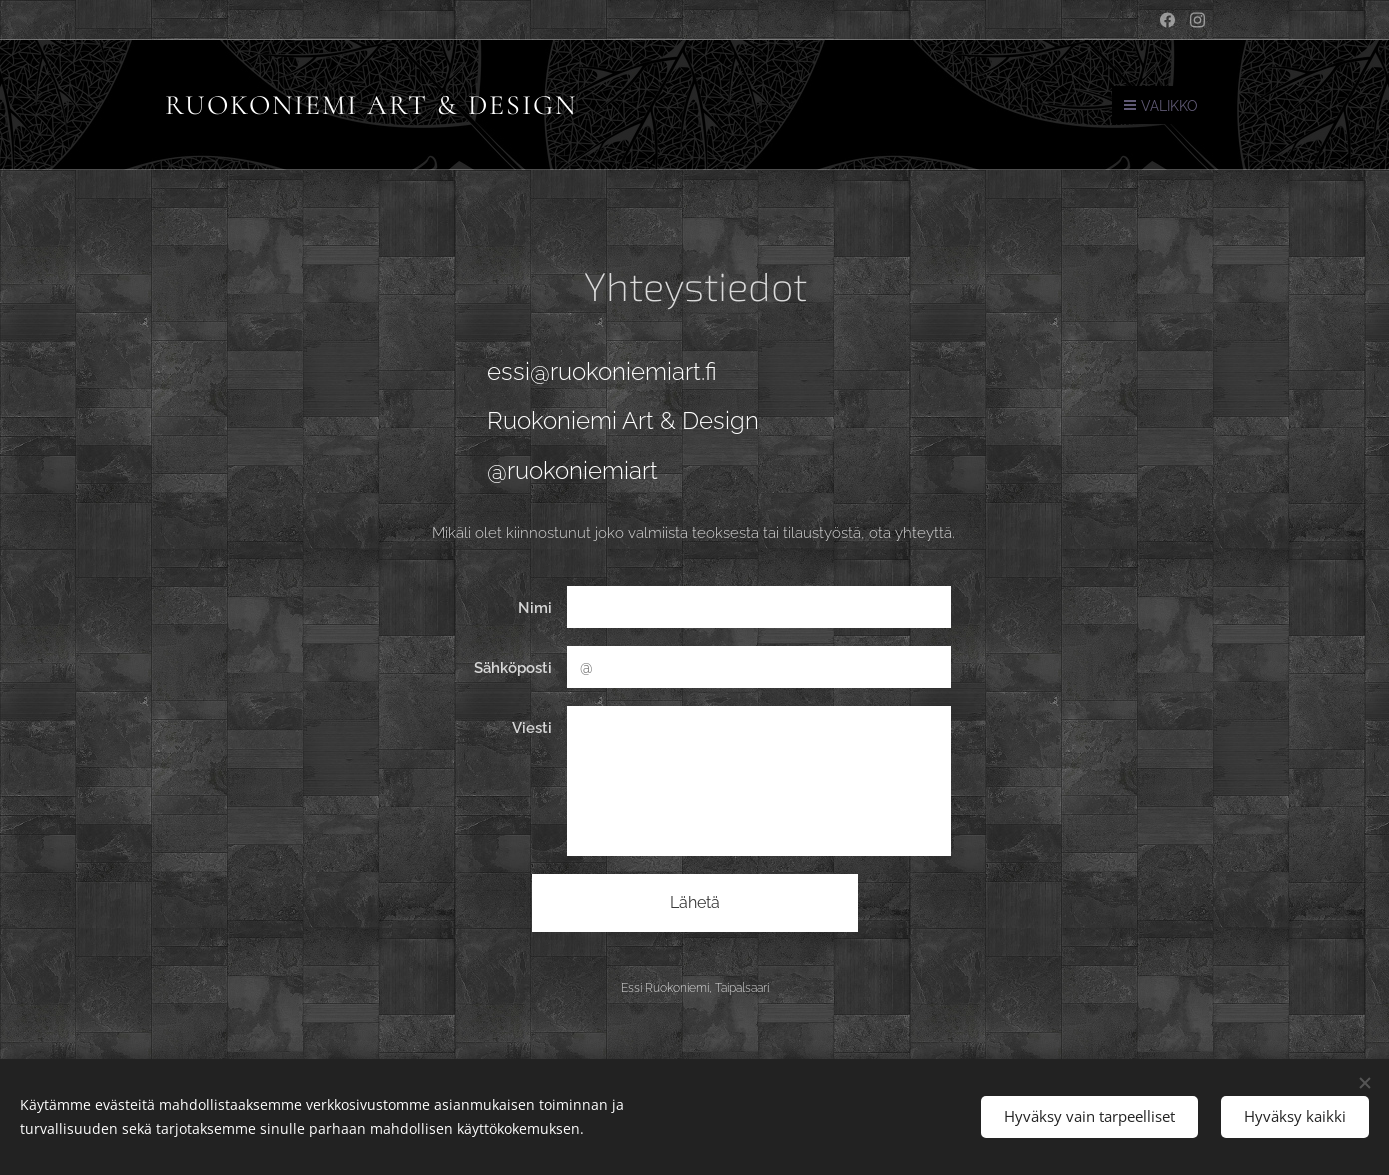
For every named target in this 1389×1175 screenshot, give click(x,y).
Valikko (1161, 106)
